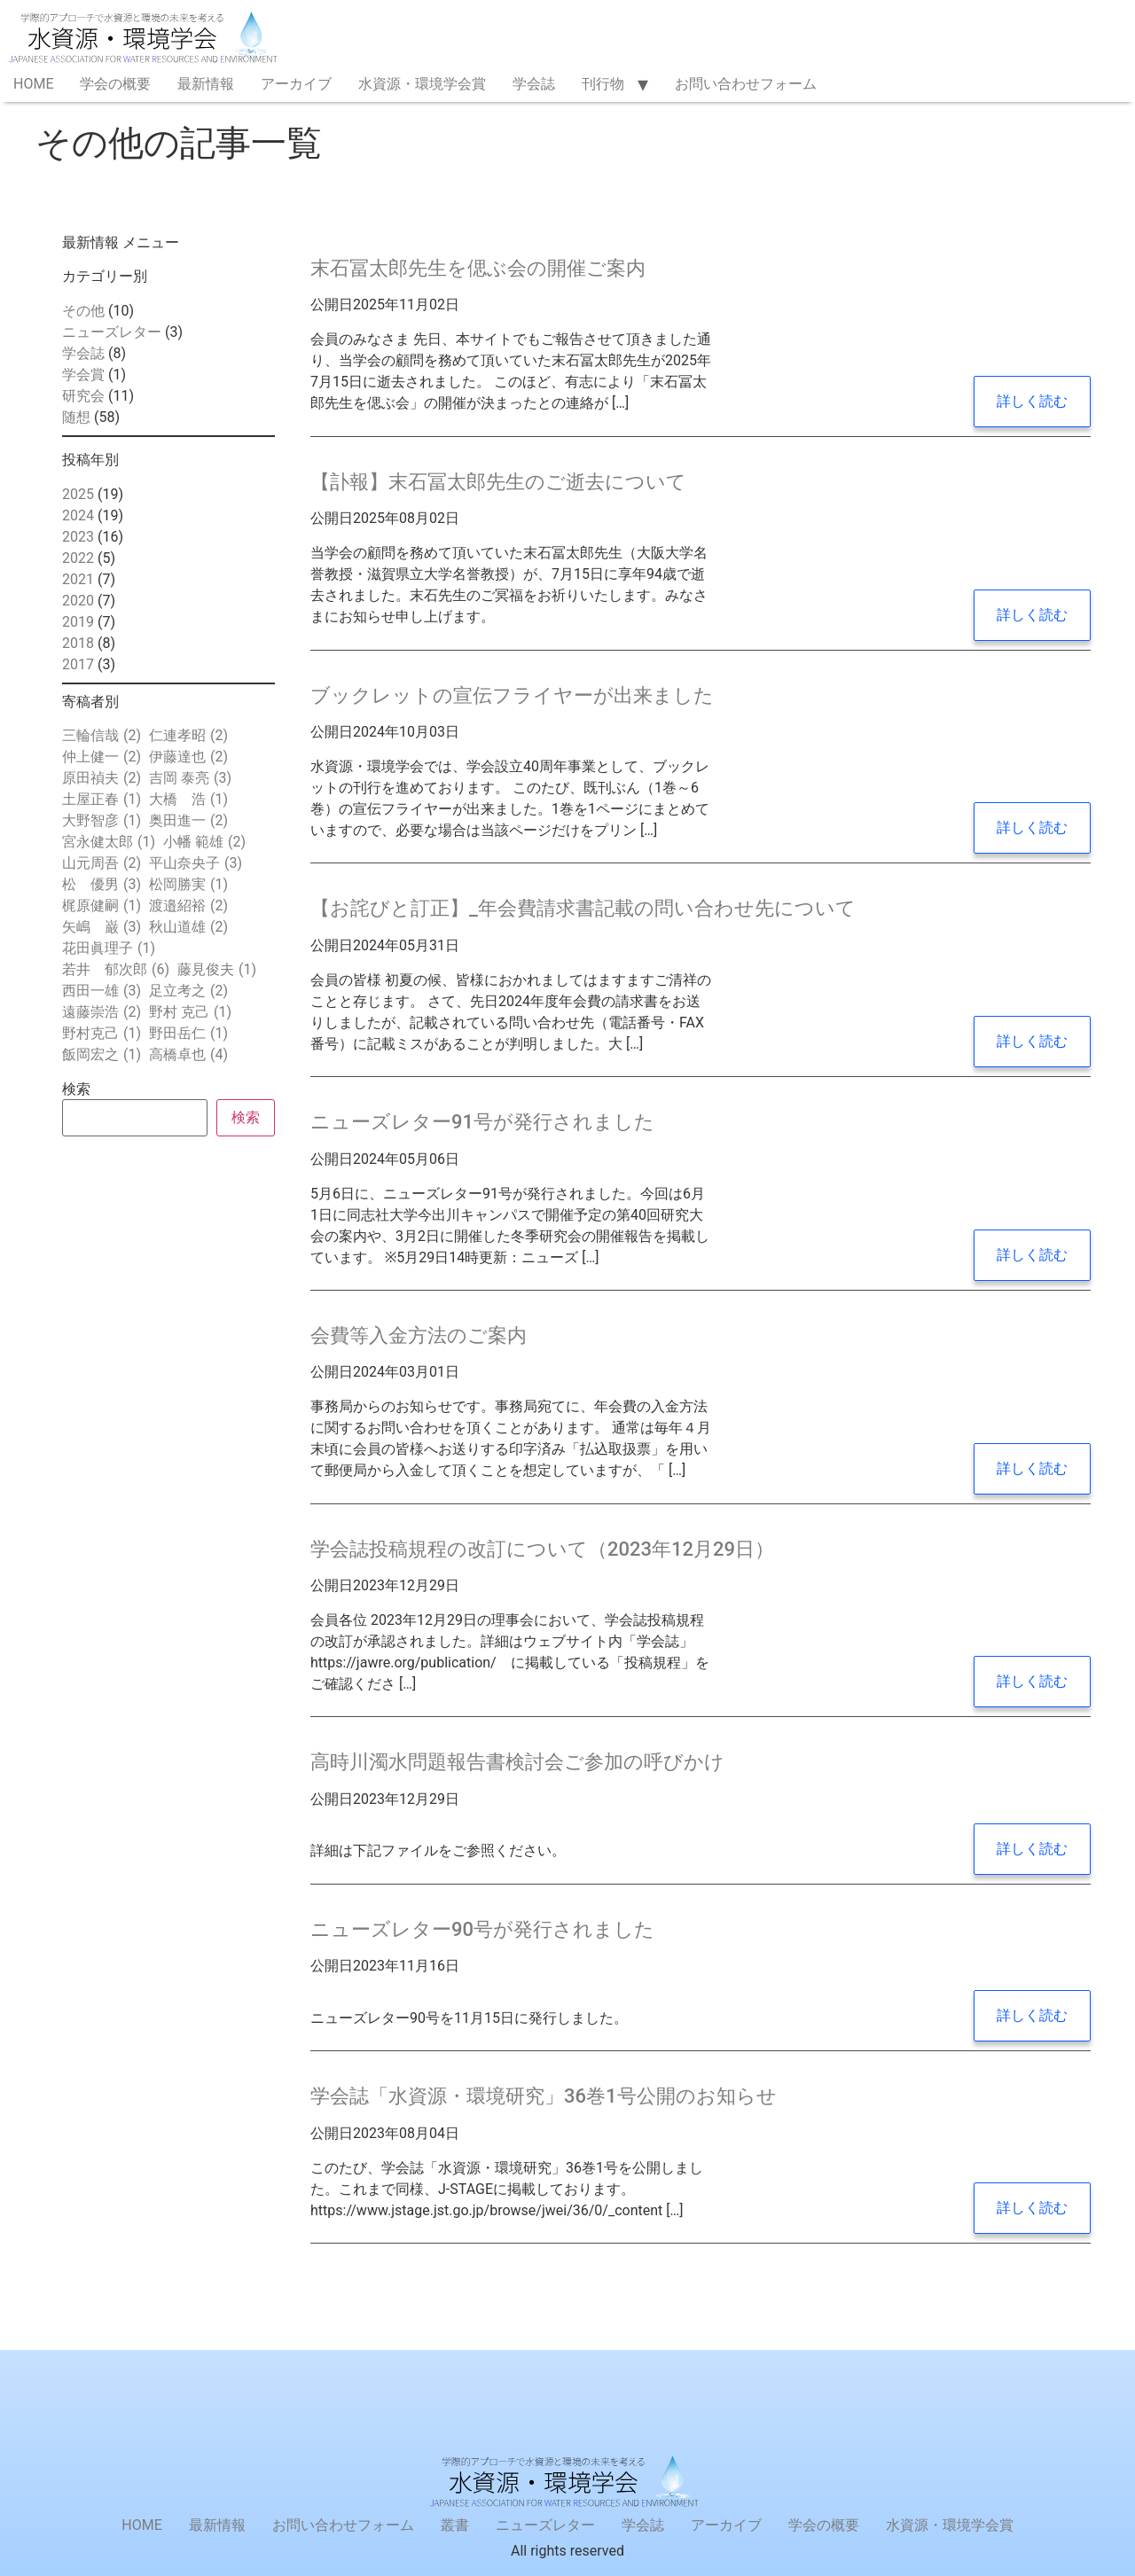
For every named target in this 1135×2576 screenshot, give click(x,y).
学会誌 (534, 83)
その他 (83, 310)
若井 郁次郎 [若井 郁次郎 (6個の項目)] (115, 969)
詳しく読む (1032, 401)
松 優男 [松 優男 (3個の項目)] (101, 884)
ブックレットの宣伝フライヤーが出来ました (512, 695)
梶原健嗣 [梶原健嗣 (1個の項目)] (101, 906)
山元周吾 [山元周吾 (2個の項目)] (101, 863)
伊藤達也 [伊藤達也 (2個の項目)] (188, 757)
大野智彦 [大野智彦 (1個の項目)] (101, 820)
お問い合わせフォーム (746, 83)
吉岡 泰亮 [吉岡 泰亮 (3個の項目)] (190, 778)
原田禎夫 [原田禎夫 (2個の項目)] (101, 778)
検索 (76, 1089)
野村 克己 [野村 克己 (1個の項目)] (190, 1012)
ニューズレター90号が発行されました (482, 1929)
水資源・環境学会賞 (422, 83)
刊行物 (603, 83)
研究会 (83, 395)
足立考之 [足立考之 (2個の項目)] (188, 991)
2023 (78, 536)
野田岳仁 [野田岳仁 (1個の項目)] (188, 1033)
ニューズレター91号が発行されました (482, 1122)
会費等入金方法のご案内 (418, 1335)
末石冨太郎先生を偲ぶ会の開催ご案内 (478, 268)
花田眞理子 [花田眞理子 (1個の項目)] (108, 948)
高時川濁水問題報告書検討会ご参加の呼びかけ (517, 1762)
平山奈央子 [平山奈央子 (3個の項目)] (195, 863)
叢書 (455, 2525)
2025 (78, 494)
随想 (76, 417)
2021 (78, 579)
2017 (78, 664)
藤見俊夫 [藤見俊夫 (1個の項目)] (216, 969)
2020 (78, 600)
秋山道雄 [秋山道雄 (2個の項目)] (188, 927)
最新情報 (205, 83)
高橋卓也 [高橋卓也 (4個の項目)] (188, 1055)
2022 (78, 558)
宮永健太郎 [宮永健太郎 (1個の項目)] (108, 842)
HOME (33, 83)
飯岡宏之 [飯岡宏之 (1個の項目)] (101, 1055)
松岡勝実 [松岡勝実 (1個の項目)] (188, 884)
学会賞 (83, 374)
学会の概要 (115, 83)
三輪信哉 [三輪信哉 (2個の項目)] (101, 735)
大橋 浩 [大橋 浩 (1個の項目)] (188, 799)
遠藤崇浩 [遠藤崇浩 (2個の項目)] (101, 1012)
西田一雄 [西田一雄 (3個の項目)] (101, 991)
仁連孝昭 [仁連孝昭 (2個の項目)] (188, 735)
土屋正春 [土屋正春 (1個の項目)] (101, 799)
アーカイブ (296, 83)
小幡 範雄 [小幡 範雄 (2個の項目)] (204, 842)
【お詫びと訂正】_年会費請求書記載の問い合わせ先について (583, 908)
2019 (78, 621)
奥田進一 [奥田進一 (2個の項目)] (188, 820)
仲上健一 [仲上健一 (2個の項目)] (101, 757)
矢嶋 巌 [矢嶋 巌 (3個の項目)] (101, 927)
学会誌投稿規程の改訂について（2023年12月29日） (542, 1549)
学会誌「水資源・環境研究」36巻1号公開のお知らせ (543, 2096)
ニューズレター (111, 332)
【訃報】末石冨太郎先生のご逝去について (498, 482)
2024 (78, 515)
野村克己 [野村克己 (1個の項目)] (101, 1033)
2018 (78, 643)
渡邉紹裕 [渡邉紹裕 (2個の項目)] (188, 906)
